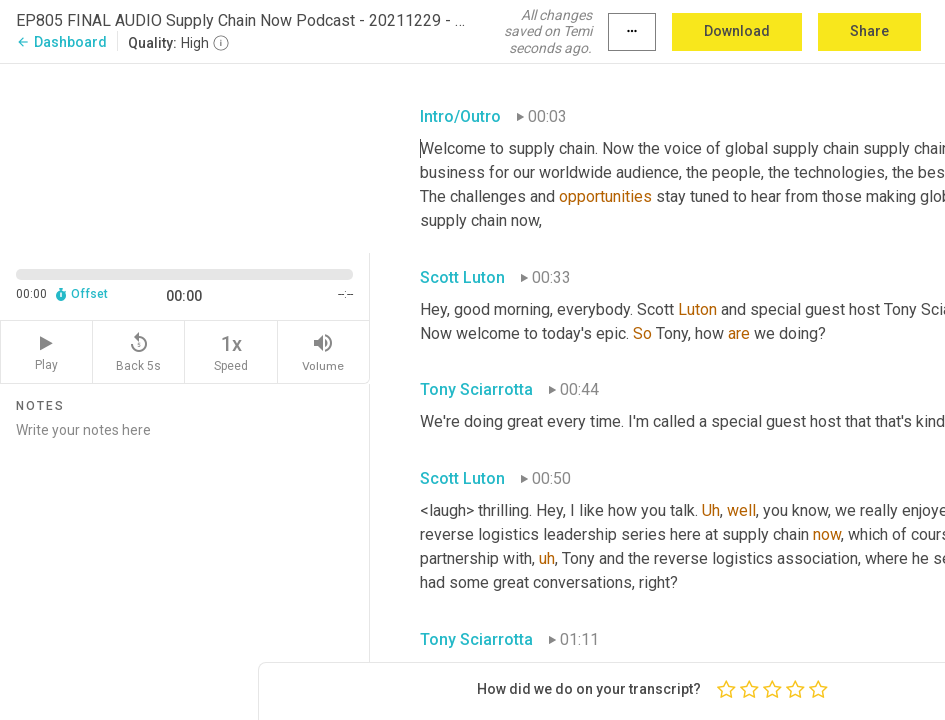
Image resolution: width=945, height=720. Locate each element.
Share (869, 31)
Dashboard (61, 42)
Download (737, 31)
